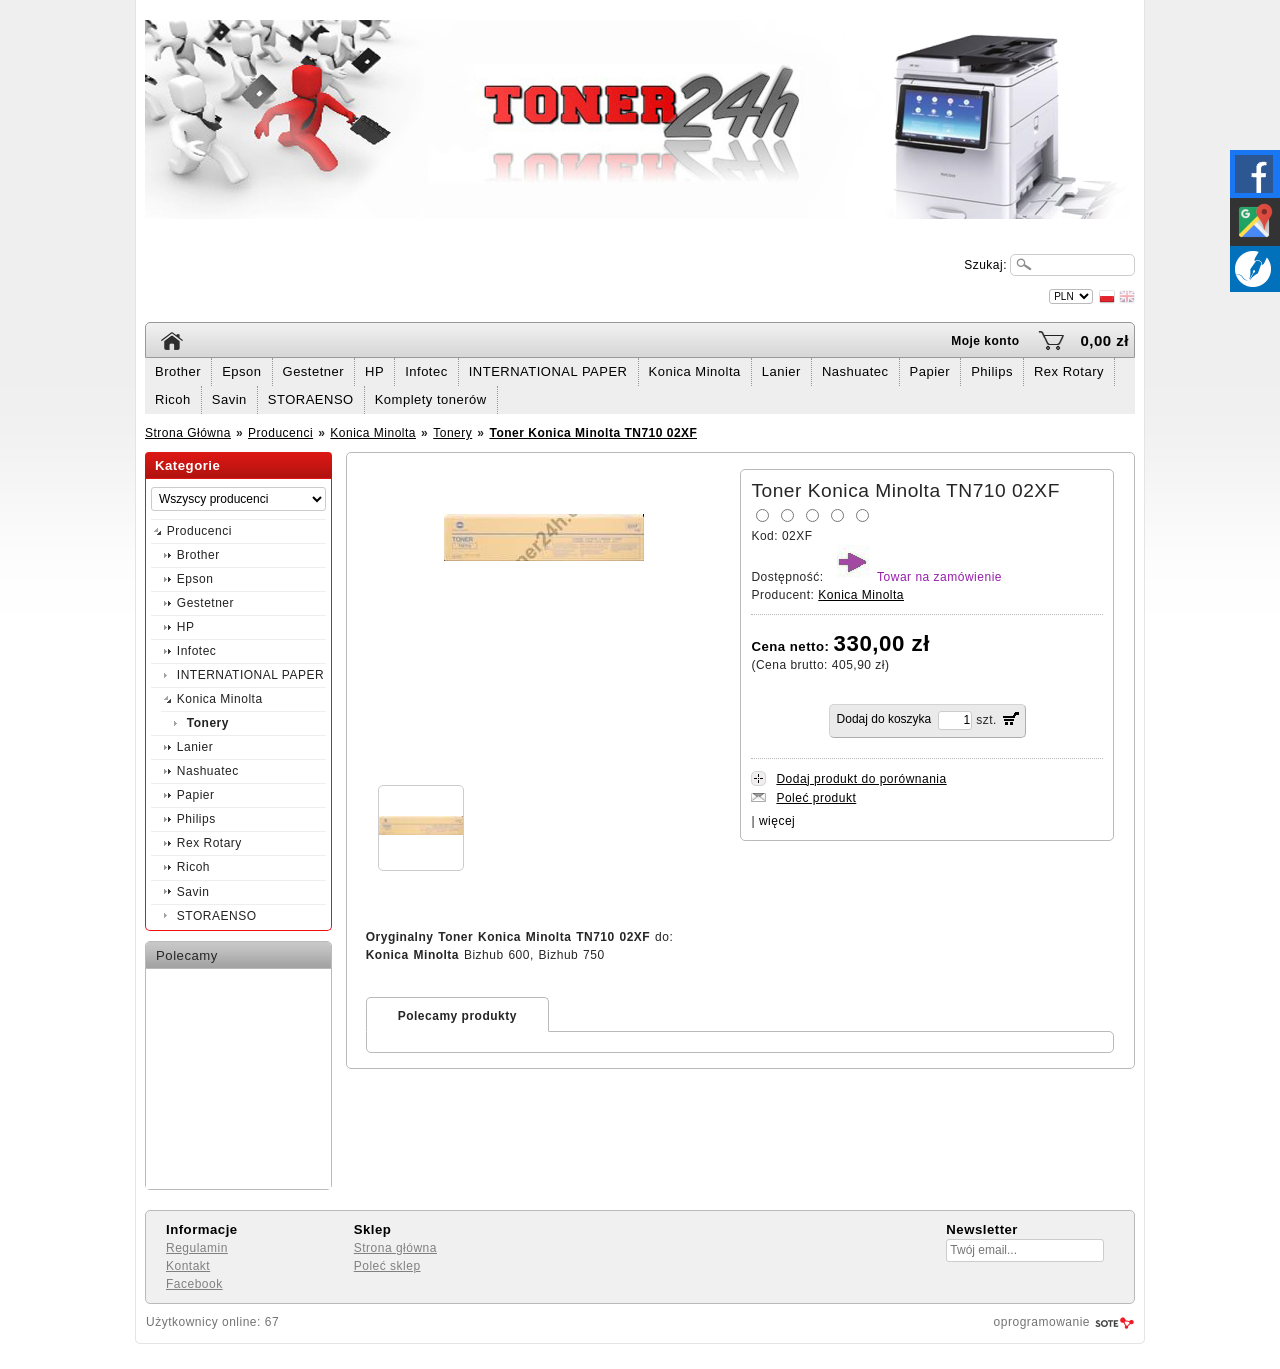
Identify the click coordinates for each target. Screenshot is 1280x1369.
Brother (178, 371)
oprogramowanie (1042, 1322)
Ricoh (173, 399)
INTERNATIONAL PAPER (548, 371)
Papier (930, 371)
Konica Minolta (695, 371)
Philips (992, 371)
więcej (777, 821)
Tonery (452, 433)
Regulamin (197, 1248)
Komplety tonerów (431, 399)
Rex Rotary (1069, 371)
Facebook (194, 1284)
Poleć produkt (816, 798)
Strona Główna (188, 433)
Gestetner (314, 371)
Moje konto (985, 341)
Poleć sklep (387, 1266)
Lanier (781, 371)
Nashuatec (855, 371)
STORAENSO (311, 399)
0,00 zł (1104, 340)
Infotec (426, 371)
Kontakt (188, 1266)
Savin (229, 399)
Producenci (280, 433)
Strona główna (395, 1248)
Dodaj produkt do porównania (861, 779)
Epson (241, 371)
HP (374, 371)
